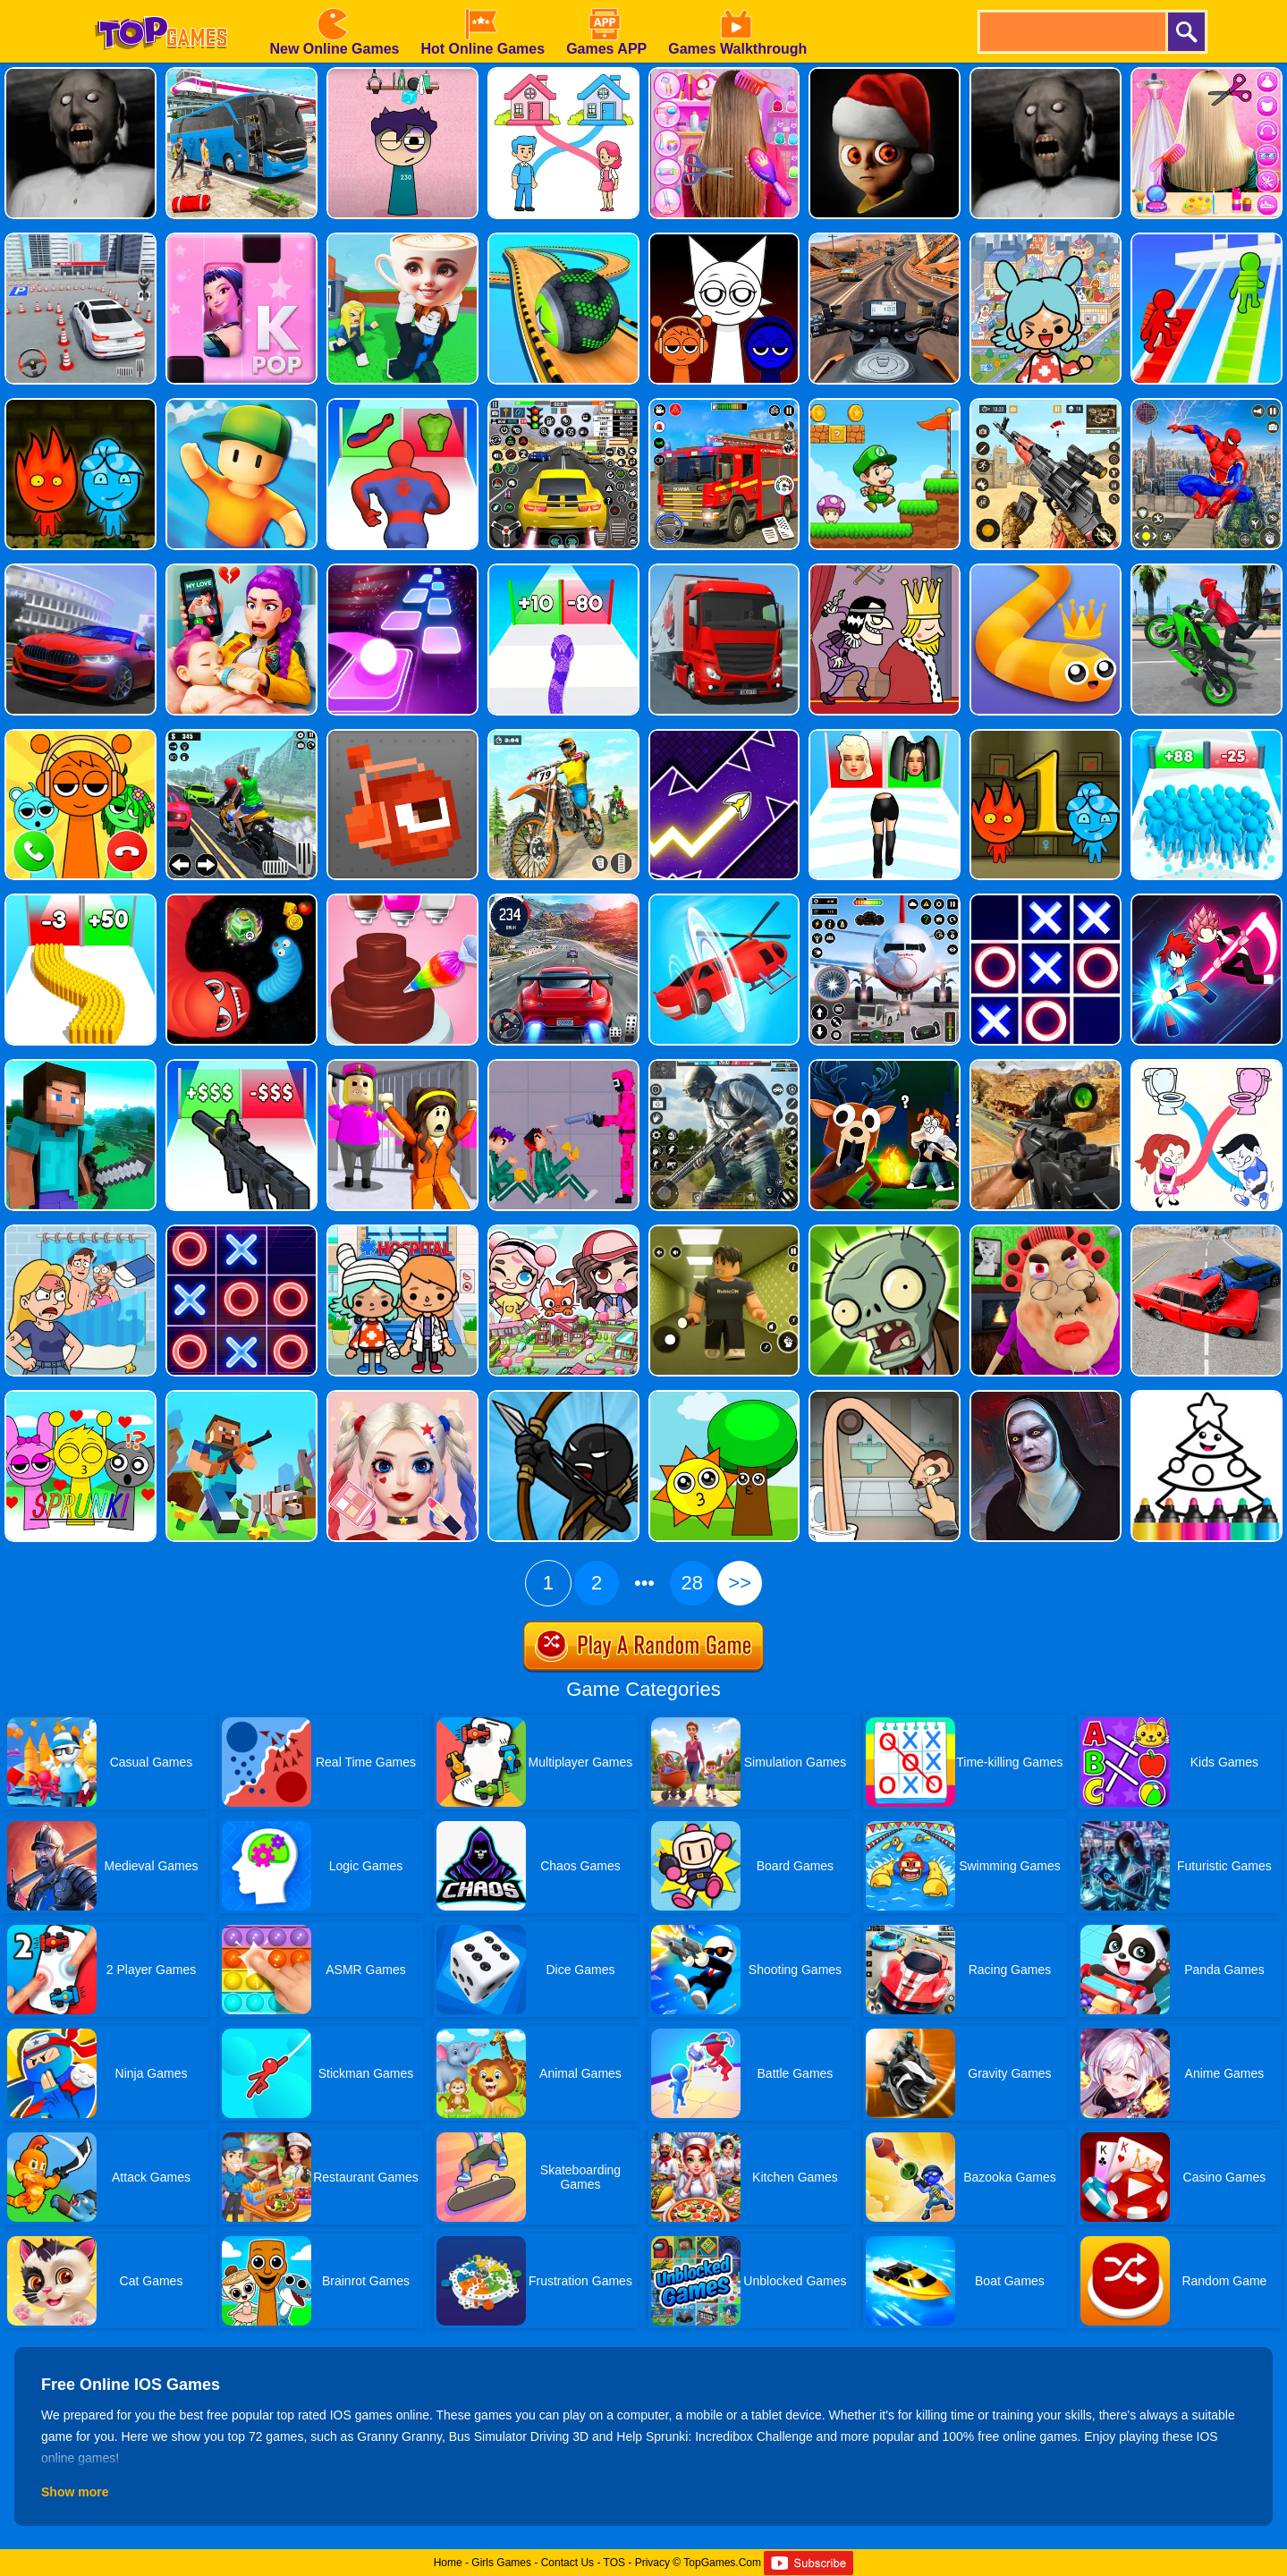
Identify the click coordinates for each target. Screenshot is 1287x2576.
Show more (74, 2492)
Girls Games (501, 2562)
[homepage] (160, 6)
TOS (614, 2562)
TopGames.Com (722, 2562)
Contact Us (567, 2562)
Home (448, 2562)
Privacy (652, 2562)
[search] (1071, 32)
